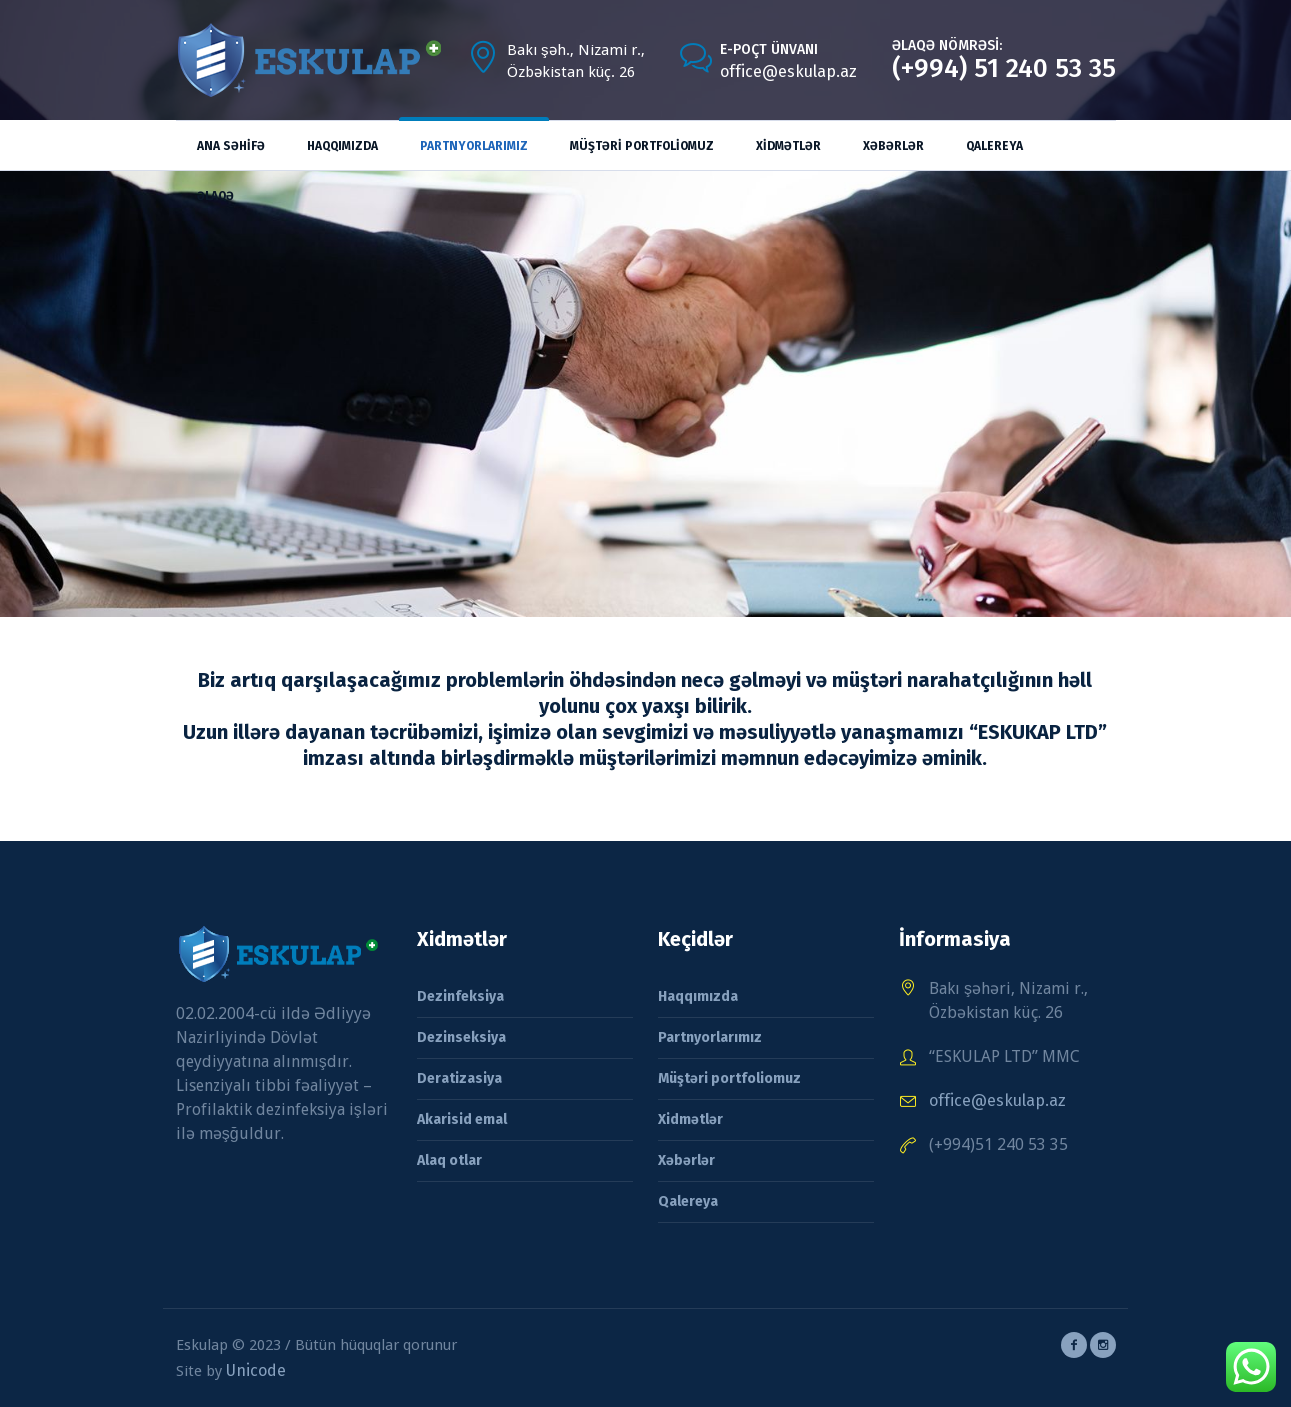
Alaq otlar (449, 1160)
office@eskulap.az (788, 71)
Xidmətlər (690, 1119)
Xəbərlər (686, 1160)
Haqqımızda (698, 996)
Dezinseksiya (461, 1037)
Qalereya (688, 1201)
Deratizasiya (459, 1078)
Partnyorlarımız (710, 1037)
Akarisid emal (462, 1119)
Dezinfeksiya (460, 996)
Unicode (256, 1370)
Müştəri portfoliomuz (729, 1078)
